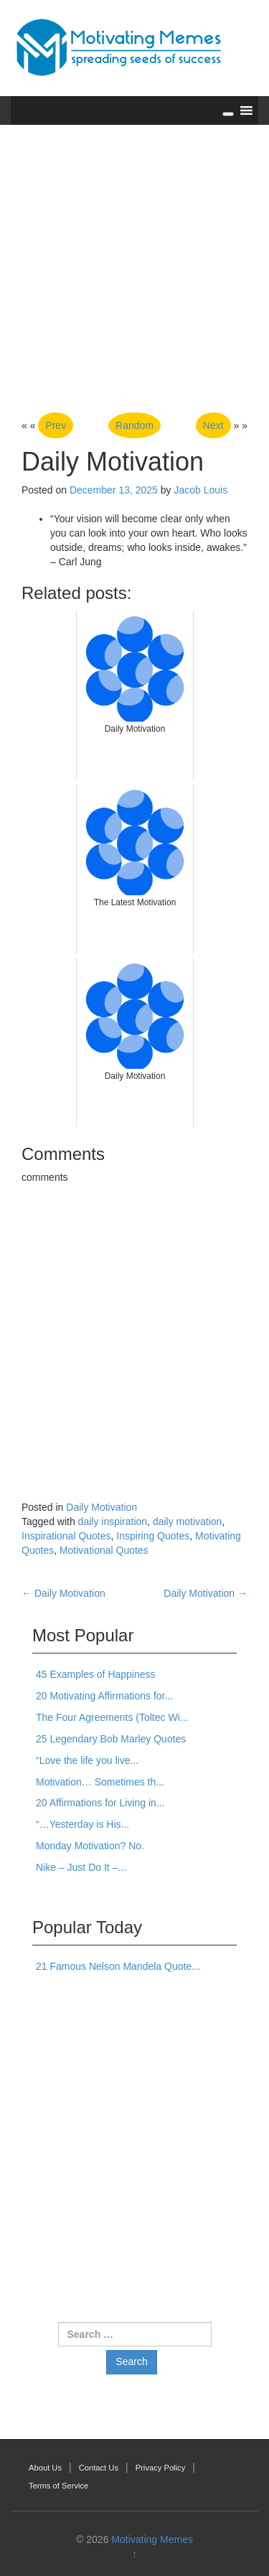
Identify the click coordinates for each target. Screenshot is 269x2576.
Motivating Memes (152, 2539)
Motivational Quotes (104, 1550)
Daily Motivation (101, 1507)
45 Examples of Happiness (96, 1674)
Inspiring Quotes (152, 1536)
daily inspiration (113, 1521)
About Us (45, 2467)
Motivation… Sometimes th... (100, 1782)
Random (134, 425)
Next (213, 425)
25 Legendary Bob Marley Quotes (111, 1739)
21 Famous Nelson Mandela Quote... (118, 1966)
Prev (55, 425)
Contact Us (98, 2467)
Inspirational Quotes (66, 1536)
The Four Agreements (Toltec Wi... (112, 1717)
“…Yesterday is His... (82, 1824)
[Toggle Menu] (228, 114)
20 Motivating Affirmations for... (104, 1696)
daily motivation (187, 1521)
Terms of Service (58, 2485)
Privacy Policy (161, 2467)
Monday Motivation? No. (90, 1845)
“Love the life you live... (87, 1760)
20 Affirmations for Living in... (100, 1802)
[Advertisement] (134, 270)
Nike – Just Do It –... (81, 1867)
